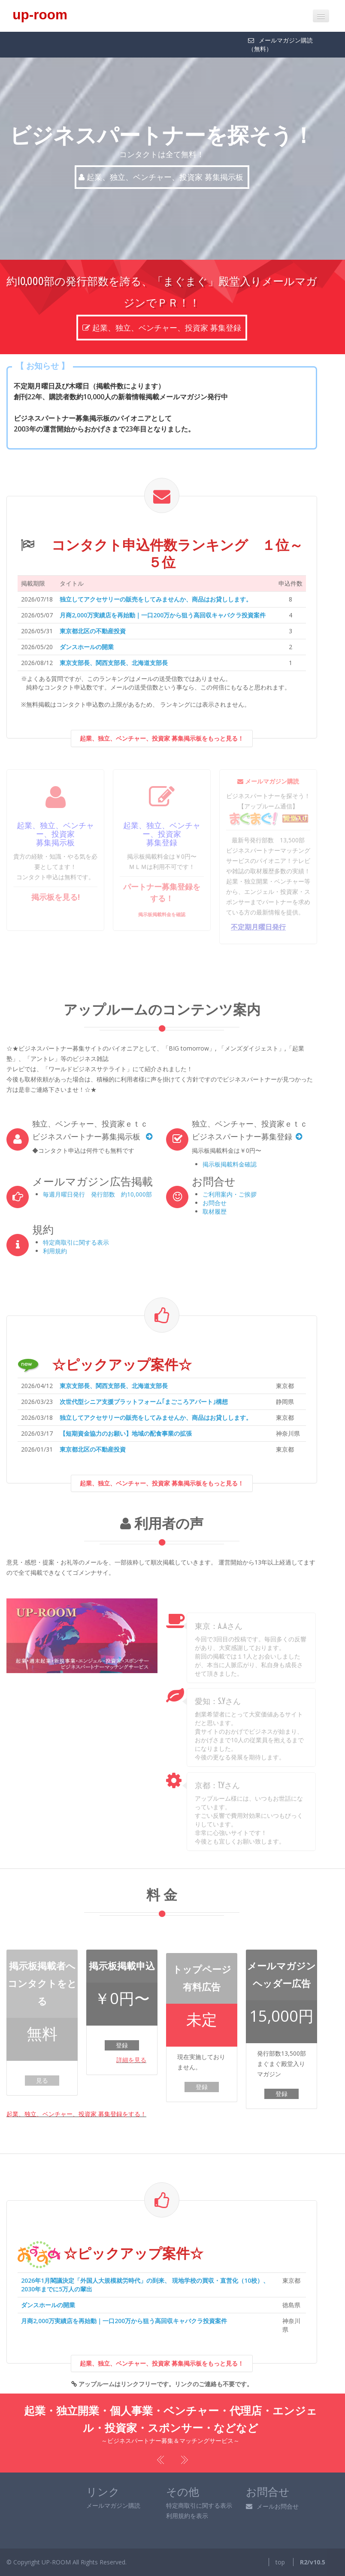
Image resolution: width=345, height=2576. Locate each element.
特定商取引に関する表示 (76, 1242)
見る (42, 2080)
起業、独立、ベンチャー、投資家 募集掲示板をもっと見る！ (162, 754)
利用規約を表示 (187, 2516)
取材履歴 (215, 1211)
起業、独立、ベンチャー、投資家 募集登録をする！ (76, 2114)
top (280, 2562)
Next (183, 2459)
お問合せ (215, 1203)
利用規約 (55, 1251)
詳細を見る (131, 2060)
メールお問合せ (272, 2506)
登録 (122, 2045)
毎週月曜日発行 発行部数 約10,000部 (97, 1194)
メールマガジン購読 (113, 2505)
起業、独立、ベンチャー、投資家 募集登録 (161, 312)
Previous (161, 2459)
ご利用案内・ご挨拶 (230, 1194)
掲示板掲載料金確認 (230, 1164)
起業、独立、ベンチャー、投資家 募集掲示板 (162, 177)
